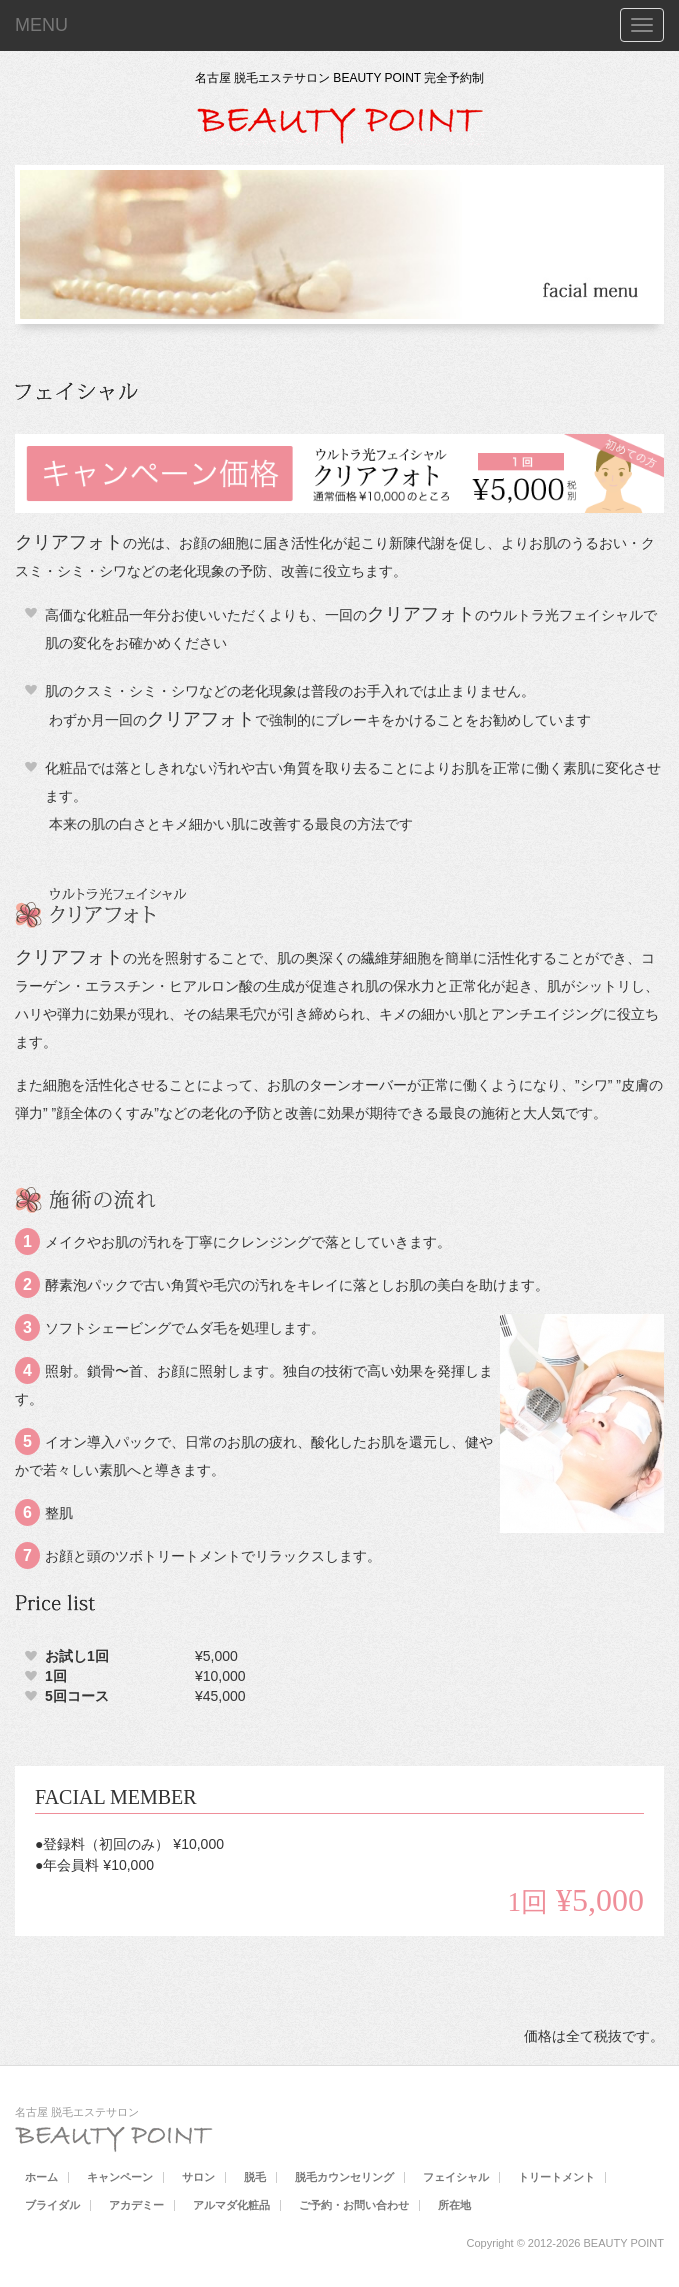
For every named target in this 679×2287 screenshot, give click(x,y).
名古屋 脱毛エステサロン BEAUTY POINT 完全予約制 (340, 78)
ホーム (41, 2177)
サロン (198, 2177)
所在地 (454, 2205)
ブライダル (52, 2205)
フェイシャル (456, 2177)
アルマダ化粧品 (231, 2205)
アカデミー (136, 2205)
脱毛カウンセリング (344, 2177)
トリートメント (556, 2177)
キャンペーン (120, 2177)
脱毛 (255, 2177)
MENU (41, 25)
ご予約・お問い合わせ (354, 2205)
